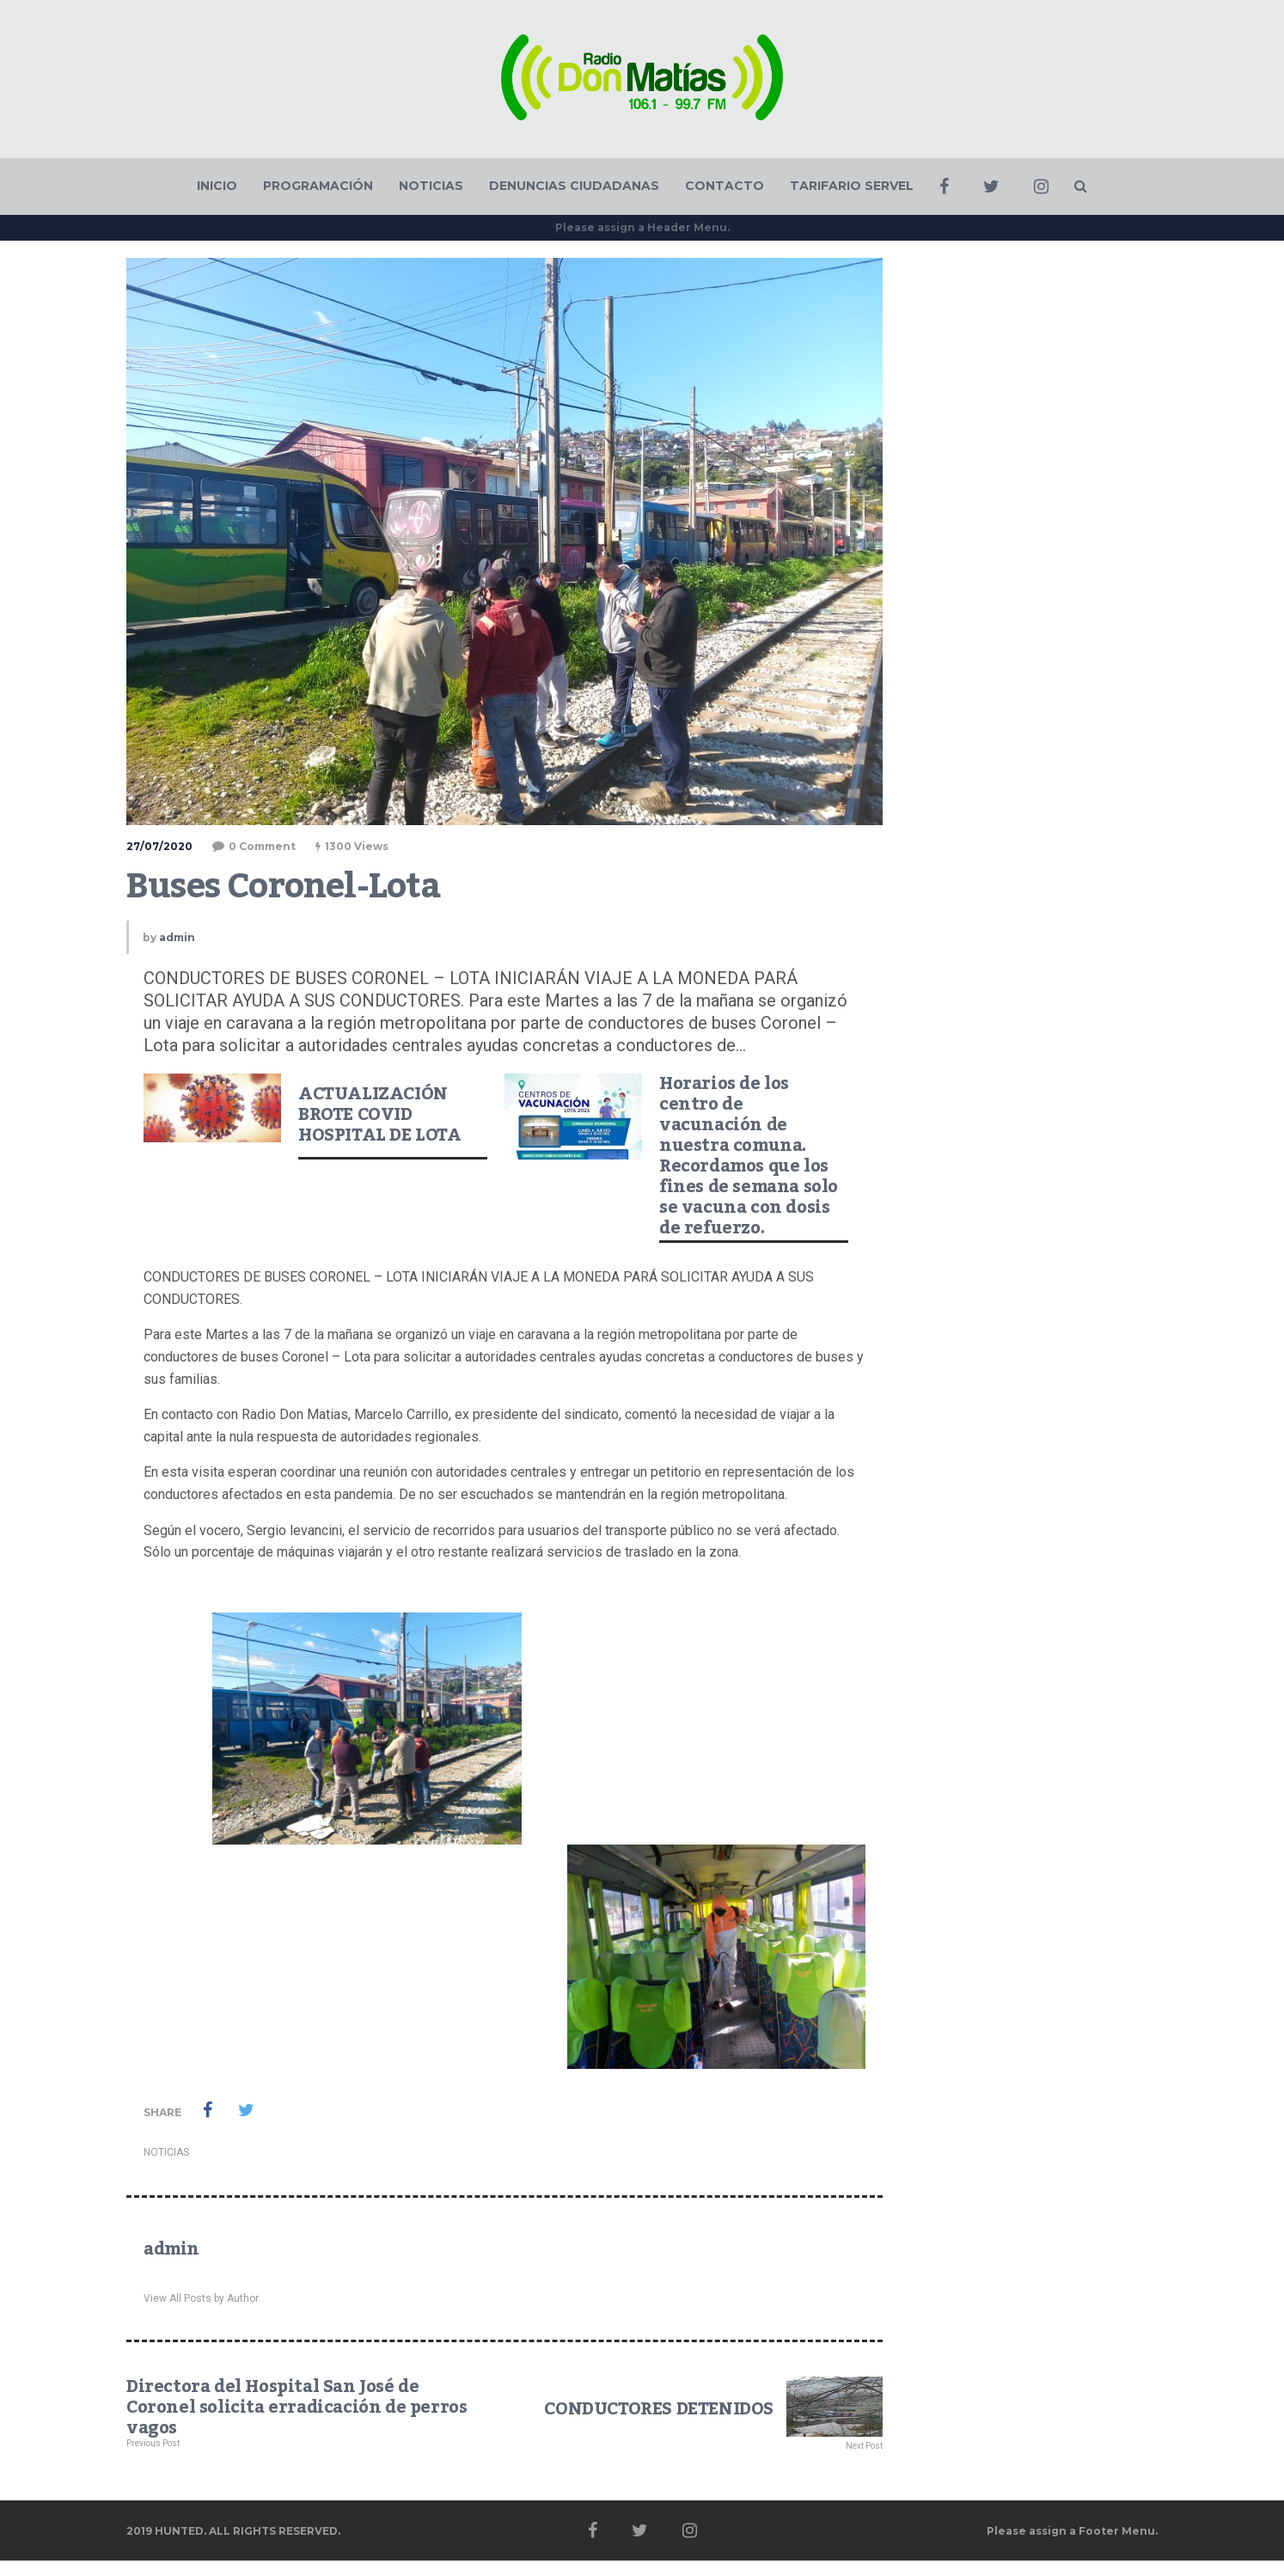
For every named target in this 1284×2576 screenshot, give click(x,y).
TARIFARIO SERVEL (852, 185)
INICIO (217, 185)
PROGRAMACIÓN (318, 185)
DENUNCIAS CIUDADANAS (574, 185)
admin (177, 937)
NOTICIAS (431, 185)
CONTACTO (724, 185)
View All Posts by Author (201, 2298)
